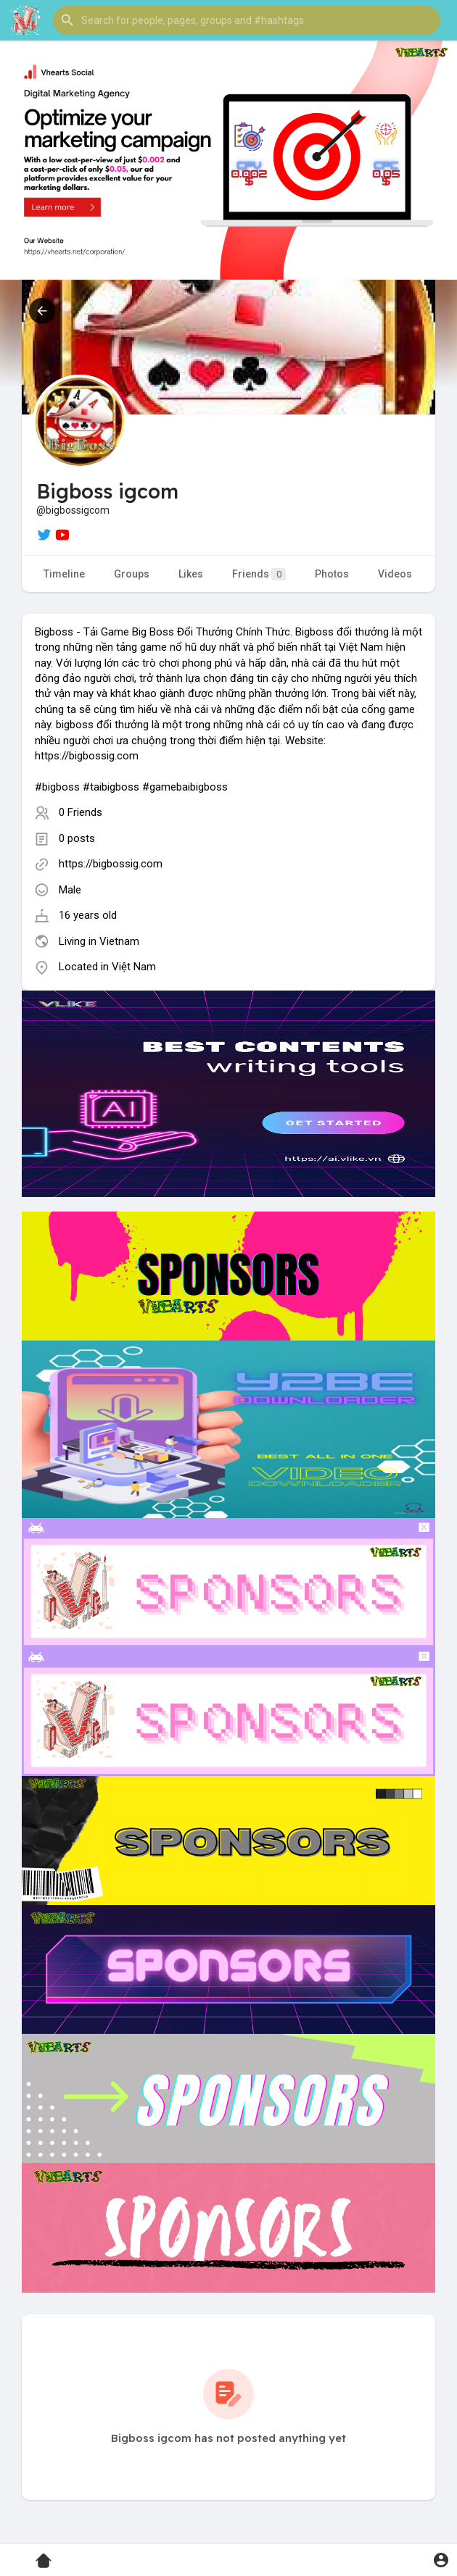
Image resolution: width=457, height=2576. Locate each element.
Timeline (64, 574)
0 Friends (80, 812)
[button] (246, 20)
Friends (259, 574)
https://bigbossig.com (110, 863)
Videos (395, 574)
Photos (332, 574)
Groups (131, 574)
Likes (190, 574)
